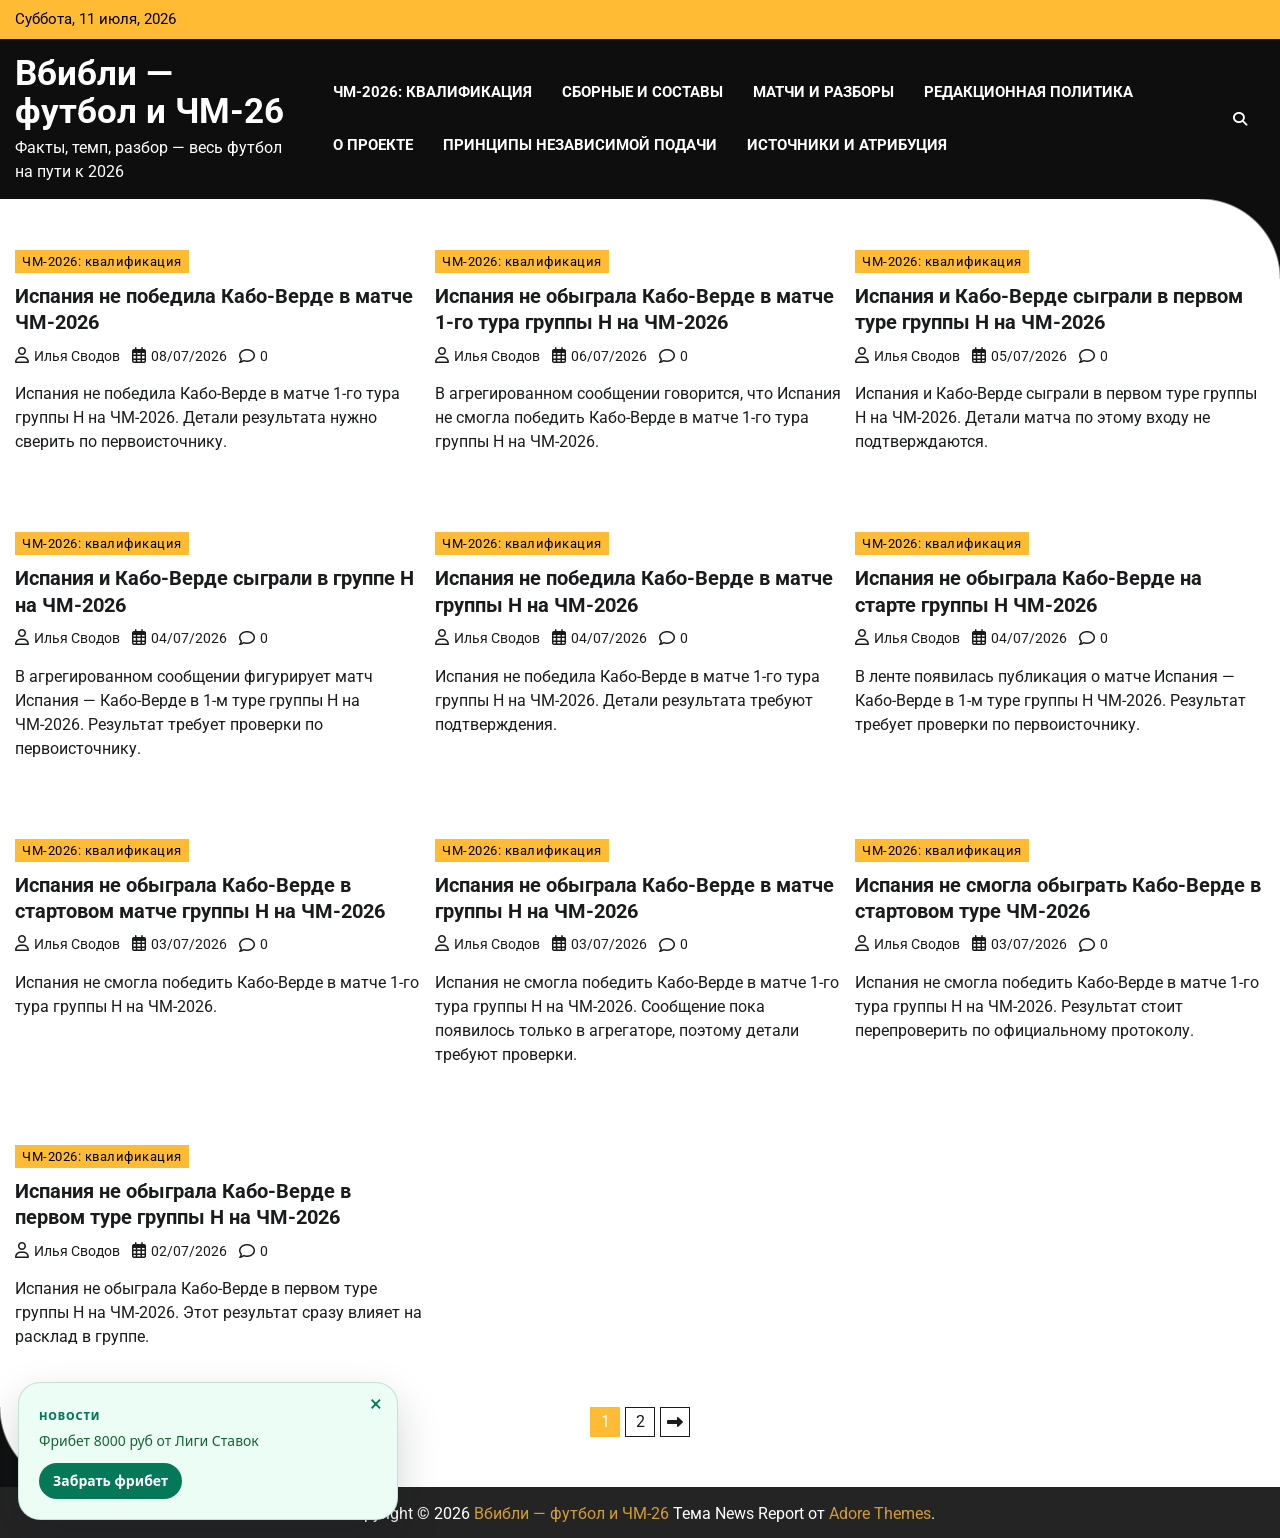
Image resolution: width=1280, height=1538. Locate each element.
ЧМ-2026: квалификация (432, 92)
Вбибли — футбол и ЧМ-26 (149, 92)
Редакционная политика (1028, 92)
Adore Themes (880, 1510)
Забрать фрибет (110, 1480)
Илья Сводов (67, 355)
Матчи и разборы (823, 92)
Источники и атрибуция (847, 145)
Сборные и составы (642, 92)
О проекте (373, 145)
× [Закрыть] (376, 1403)
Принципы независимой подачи (580, 145)
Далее (675, 1419)
